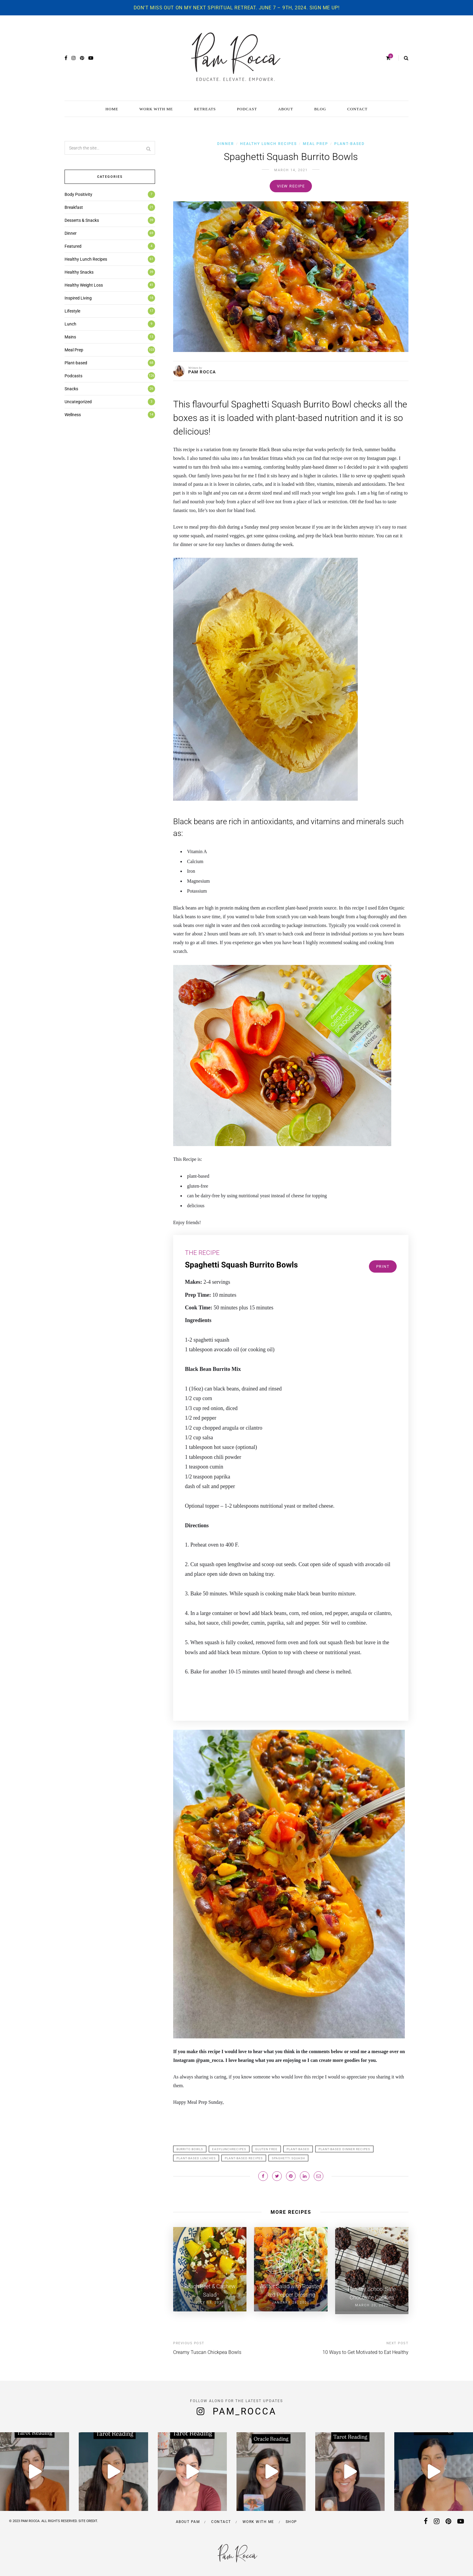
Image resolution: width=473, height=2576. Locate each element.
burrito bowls (189, 2149)
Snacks (71, 388)
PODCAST (247, 109)
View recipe (291, 186)
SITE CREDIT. (88, 2519)
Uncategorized (78, 401)
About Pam (188, 2519)
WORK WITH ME (156, 109)
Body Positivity (78, 194)
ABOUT (285, 109)
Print (383, 1266)
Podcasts (73, 375)
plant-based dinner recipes (344, 2149)
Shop (291, 2519)
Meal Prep (315, 144)
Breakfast (74, 207)
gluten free (266, 2149)
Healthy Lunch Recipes (268, 144)
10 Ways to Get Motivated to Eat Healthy (365, 2349)
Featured (73, 246)
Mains (70, 337)
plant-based (298, 2149)
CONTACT (357, 109)
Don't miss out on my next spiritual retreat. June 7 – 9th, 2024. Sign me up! (237, 8)
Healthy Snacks (79, 272)
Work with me (258, 2519)
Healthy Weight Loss (84, 285)
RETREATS (205, 109)
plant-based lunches (196, 2158)
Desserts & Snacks (82, 220)
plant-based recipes (244, 2158)
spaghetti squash (288, 2158)
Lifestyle (72, 311)
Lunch (70, 324)
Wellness (73, 414)
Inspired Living (78, 298)
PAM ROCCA (202, 371)
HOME (112, 109)
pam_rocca (245, 2408)
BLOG (320, 109)
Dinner (225, 144)
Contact (221, 2519)
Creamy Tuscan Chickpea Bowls (207, 2349)
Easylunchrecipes (229, 2149)
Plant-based (349, 144)
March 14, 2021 (291, 170)
